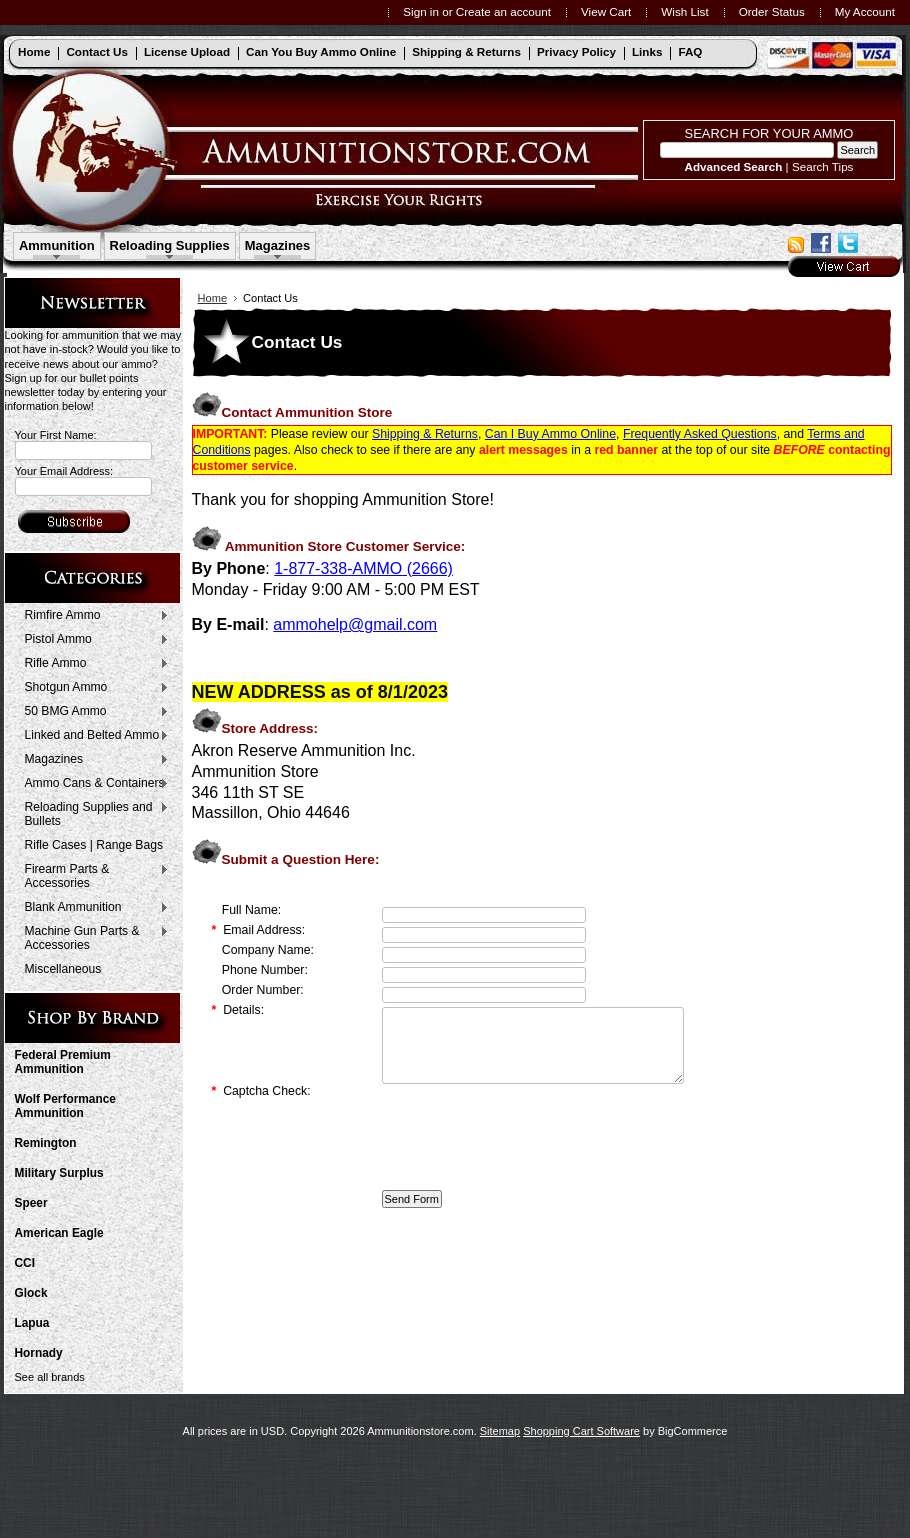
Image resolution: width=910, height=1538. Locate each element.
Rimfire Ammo (92, 616)
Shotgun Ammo (92, 688)
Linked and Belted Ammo (92, 736)
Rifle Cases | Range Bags (94, 845)
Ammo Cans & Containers (92, 784)
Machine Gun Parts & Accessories (92, 938)
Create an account (503, 11)
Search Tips (823, 166)
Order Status (772, 11)
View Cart (606, 11)
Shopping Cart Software (581, 1431)
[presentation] (534, 1142)
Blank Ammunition (92, 908)
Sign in (421, 11)
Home (213, 298)
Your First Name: (56, 435)
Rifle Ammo (92, 664)
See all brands (50, 1377)
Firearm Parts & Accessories (92, 876)
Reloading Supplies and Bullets (92, 814)
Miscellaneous (63, 969)
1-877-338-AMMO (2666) (363, 568)
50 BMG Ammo (92, 712)
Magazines (278, 245)
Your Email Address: (64, 471)
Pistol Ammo (92, 640)
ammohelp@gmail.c (344, 624)
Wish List (684, 11)
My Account (865, 11)
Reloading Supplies (170, 245)
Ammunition (57, 245)
